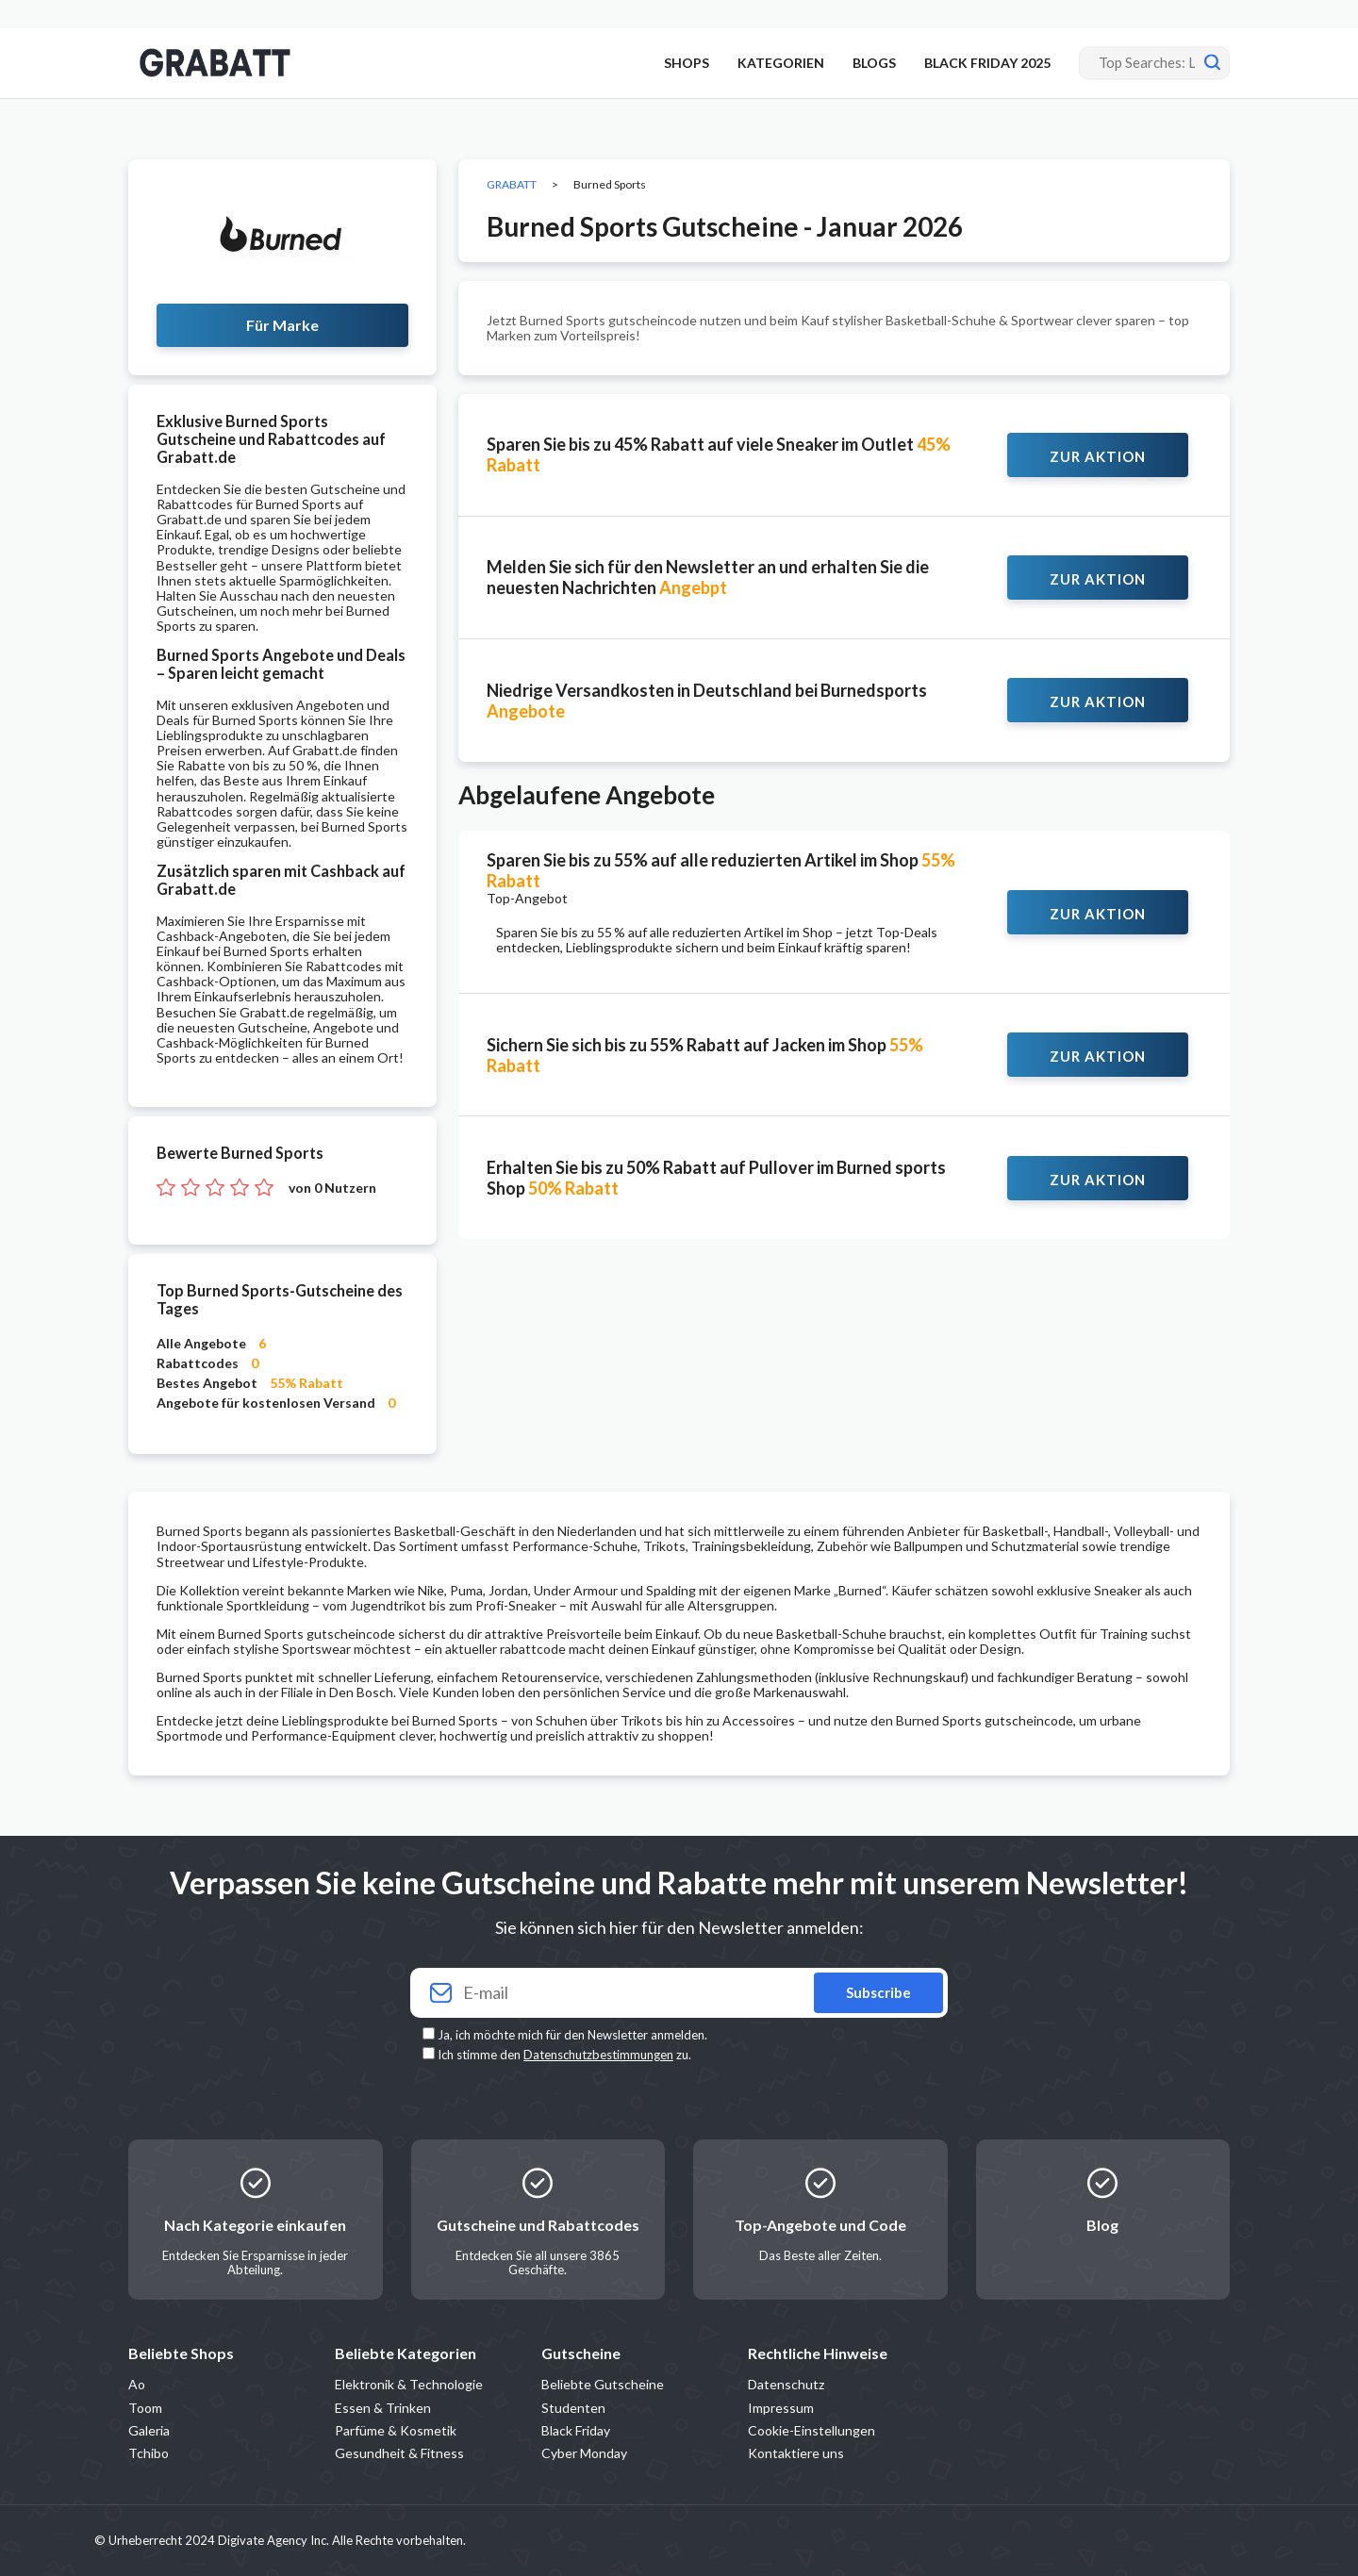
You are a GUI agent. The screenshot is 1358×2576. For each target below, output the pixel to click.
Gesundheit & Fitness (399, 2453)
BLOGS (874, 63)
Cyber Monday (584, 2453)
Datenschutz (786, 2384)
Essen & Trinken (383, 2408)
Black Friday (575, 2430)
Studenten (573, 2408)
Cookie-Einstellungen (811, 2430)
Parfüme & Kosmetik (395, 2430)
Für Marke (282, 325)
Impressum (781, 2408)
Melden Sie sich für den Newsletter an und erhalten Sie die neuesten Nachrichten (708, 577)
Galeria (149, 2430)
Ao (136, 2384)
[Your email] (679, 1993)
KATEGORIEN (780, 63)
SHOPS (686, 63)
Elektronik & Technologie (409, 2384)
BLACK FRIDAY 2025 (987, 63)
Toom (145, 2408)
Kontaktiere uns (796, 2453)
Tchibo (148, 2453)
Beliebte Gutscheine (602, 2384)
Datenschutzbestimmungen (598, 2054)
